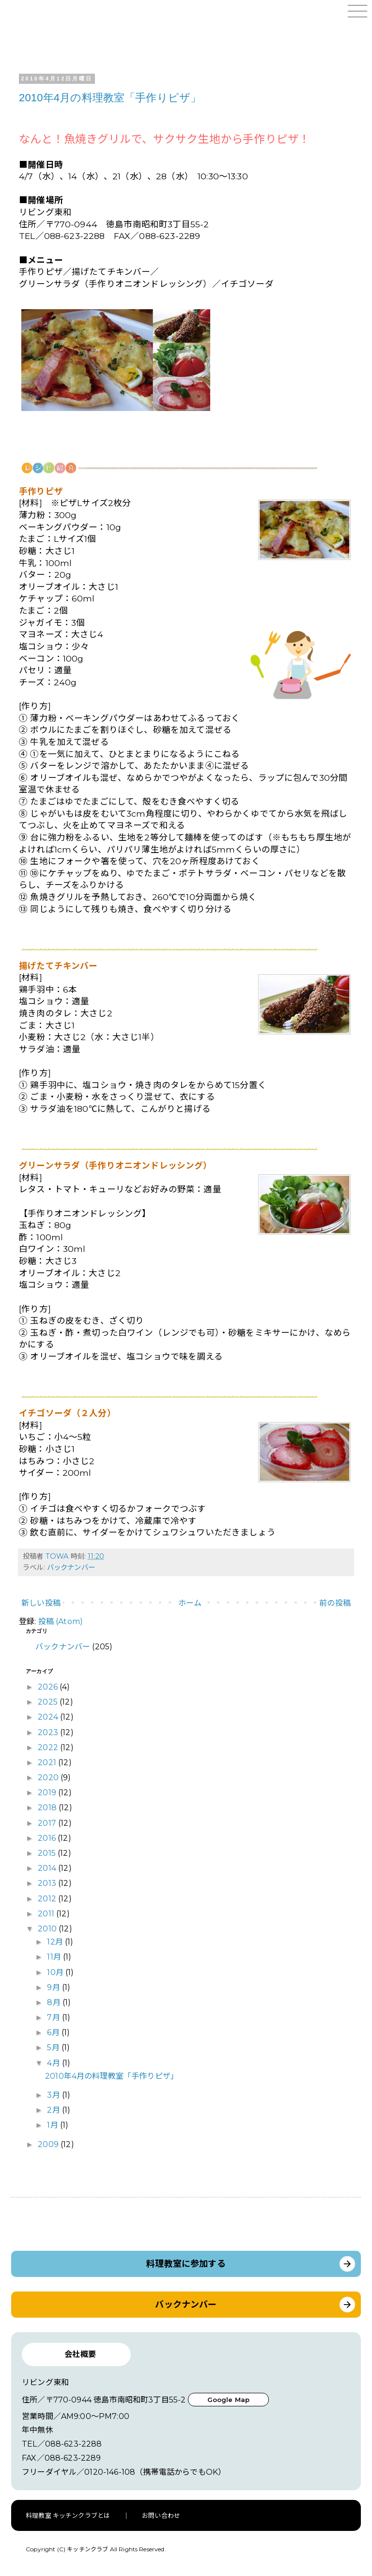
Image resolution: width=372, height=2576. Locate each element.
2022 (49, 1747)
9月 (54, 1987)
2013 (48, 1883)
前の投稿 (335, 1603)
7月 (54, 2017)
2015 (48, 1853)
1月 (53, 2125)
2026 (49, 1686)
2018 (48, 1807)
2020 (49, 1777)
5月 (54, 2047)
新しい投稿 (41, 1603)
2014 (48, 1868)
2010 (48, 1928)
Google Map (228, 2399)
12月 (56, 1941)
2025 (49, 1702)
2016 (48, 1838)
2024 (49, 1717)
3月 (54, 2095)
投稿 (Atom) (60, 1621)
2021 (48, 1762)
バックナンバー (71, 1567)
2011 (47, 1913)
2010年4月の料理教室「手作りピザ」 (110, 98)
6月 (54, 2032)
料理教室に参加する (185, 2264)
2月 (54, 2110)
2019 (48, 1792)
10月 (56, 1972)
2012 (48, 1898)
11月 (55, 1956)
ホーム (190, 1603)
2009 (49, 2144)
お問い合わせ (161, 2515)
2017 (48, 1823)
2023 (49, 1732)
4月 (54, 2063)
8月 (54, 2002)
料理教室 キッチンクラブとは (68, 2515)
